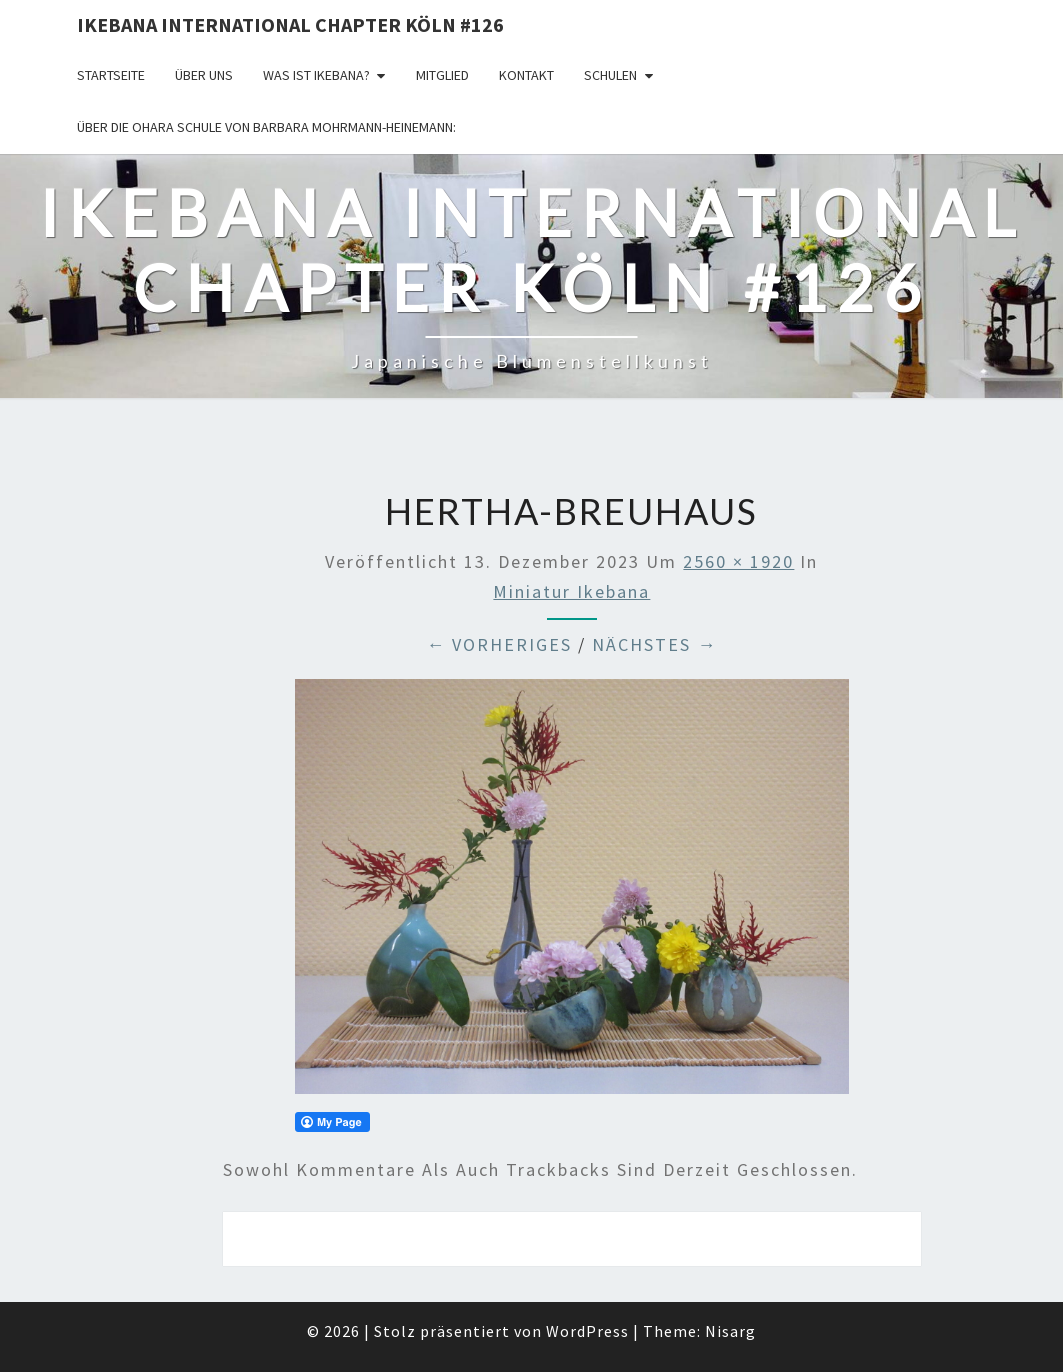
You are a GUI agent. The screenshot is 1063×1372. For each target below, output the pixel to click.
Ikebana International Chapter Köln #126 (290, 24)
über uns (204, 75)
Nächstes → (654, 644)
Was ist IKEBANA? (316, 75)
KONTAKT (526, 75)
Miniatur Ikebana (571, 591)
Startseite (111, 75)
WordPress (587, 1331)
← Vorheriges (499, 644)
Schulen (610, 75)
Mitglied (442, 75)
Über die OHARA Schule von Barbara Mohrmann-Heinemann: (266, 127)
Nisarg (730, 1331)
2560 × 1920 (738, 561)
